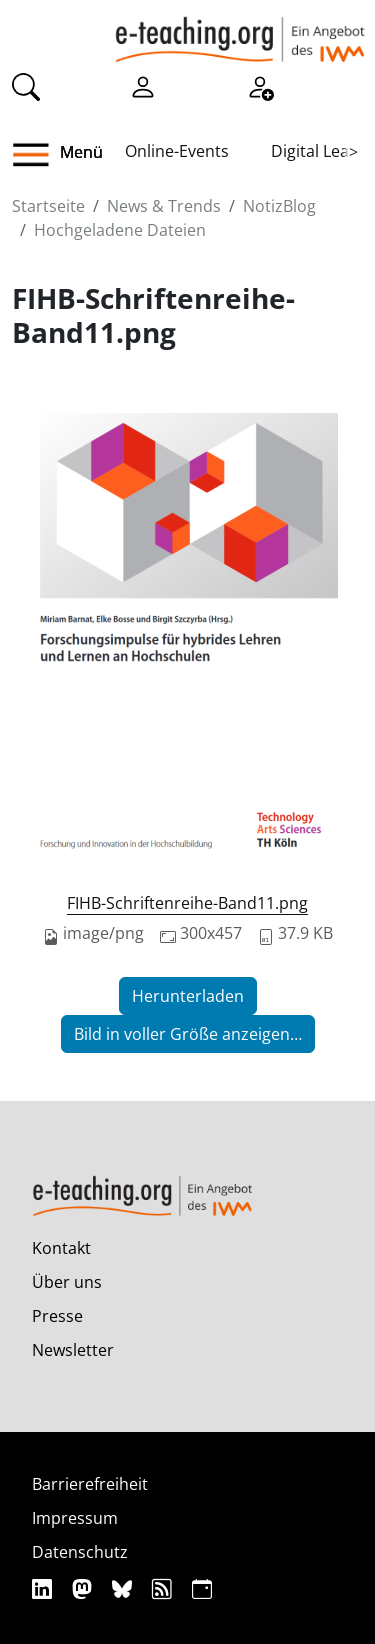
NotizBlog (279, 206)
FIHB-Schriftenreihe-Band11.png (187, 903)
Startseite (48, 206)
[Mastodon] (84, 1588)
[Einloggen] (143, 86)
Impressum (75, 1518)
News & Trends (164, 206)
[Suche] (26, 86)
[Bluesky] (124, 1588)
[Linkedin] (44, 1588)
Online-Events (177, 151)
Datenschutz (80, 1552)
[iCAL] (202, 1588)
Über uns (67, 1282)
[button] (38, 155)
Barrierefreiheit (90, 1484)
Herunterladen (188, 996)
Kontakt (61, 1248)
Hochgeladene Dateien (120, 230)
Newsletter (73, 1350)
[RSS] (164, 1588)
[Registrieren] (260, 86)
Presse (57, 1316)
